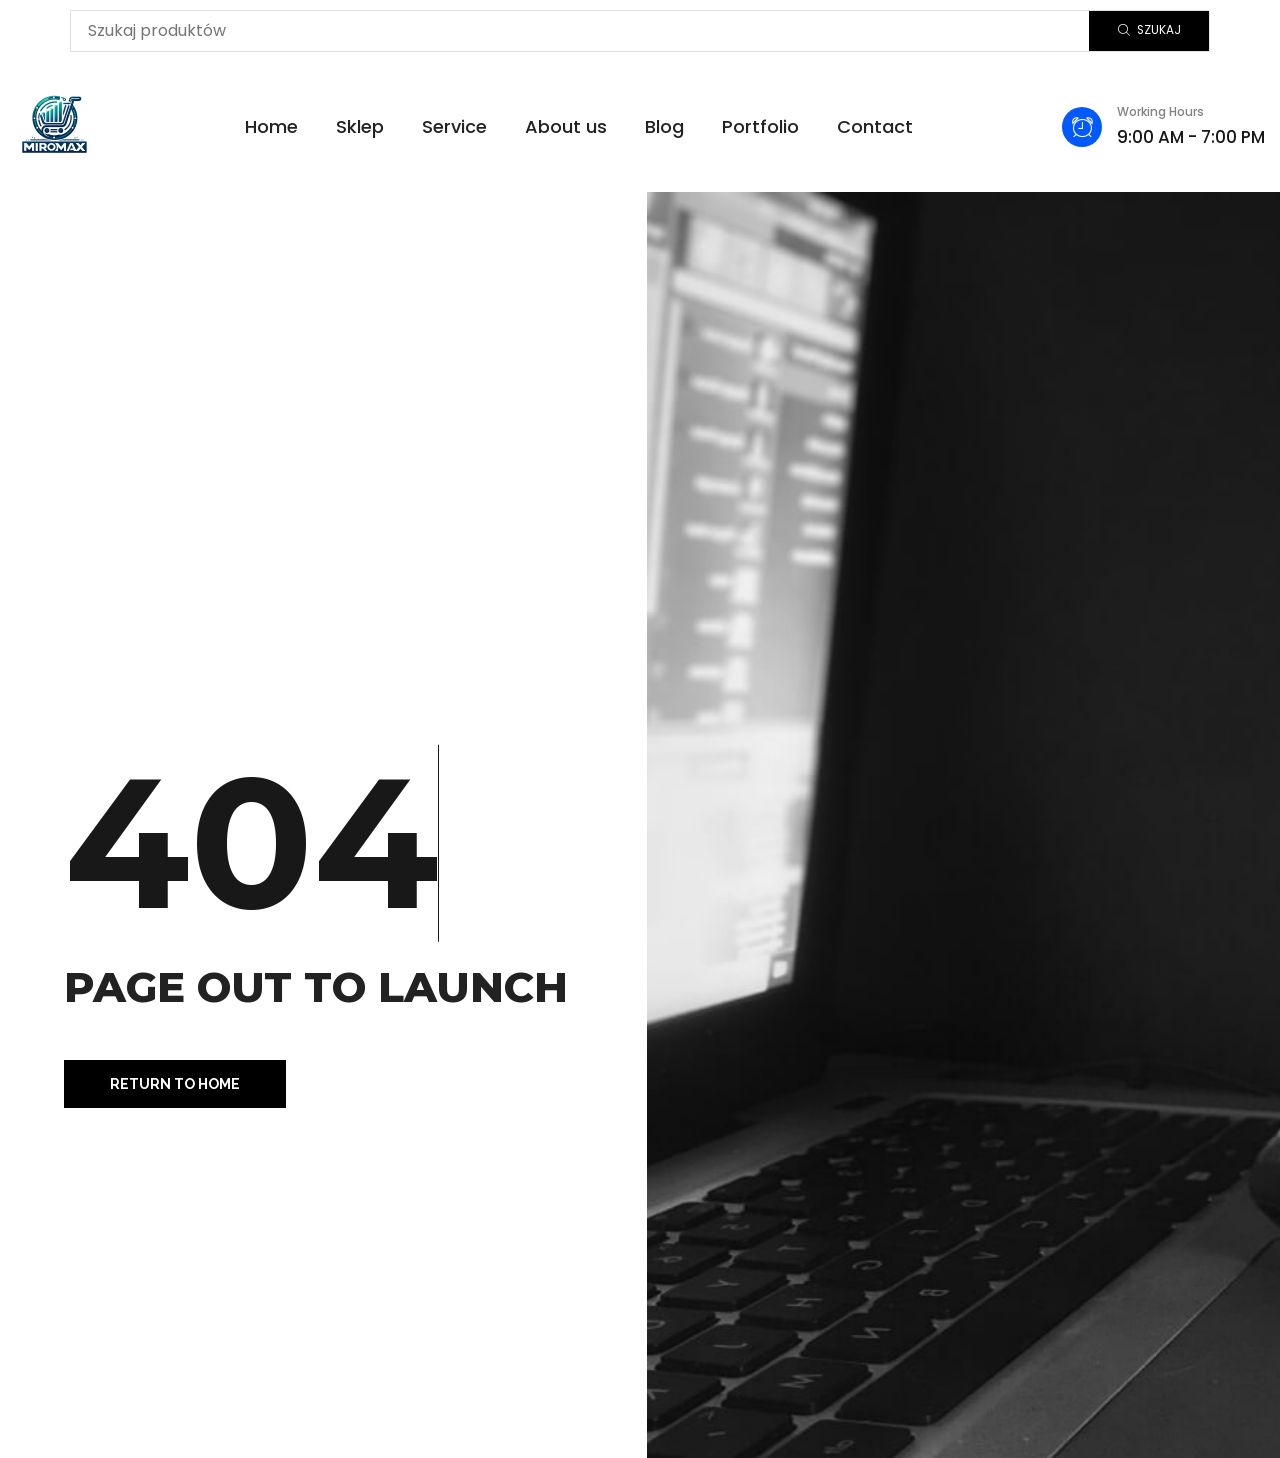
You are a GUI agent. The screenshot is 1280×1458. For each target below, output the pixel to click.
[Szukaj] (1149, 31)
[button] (175, 1084)
